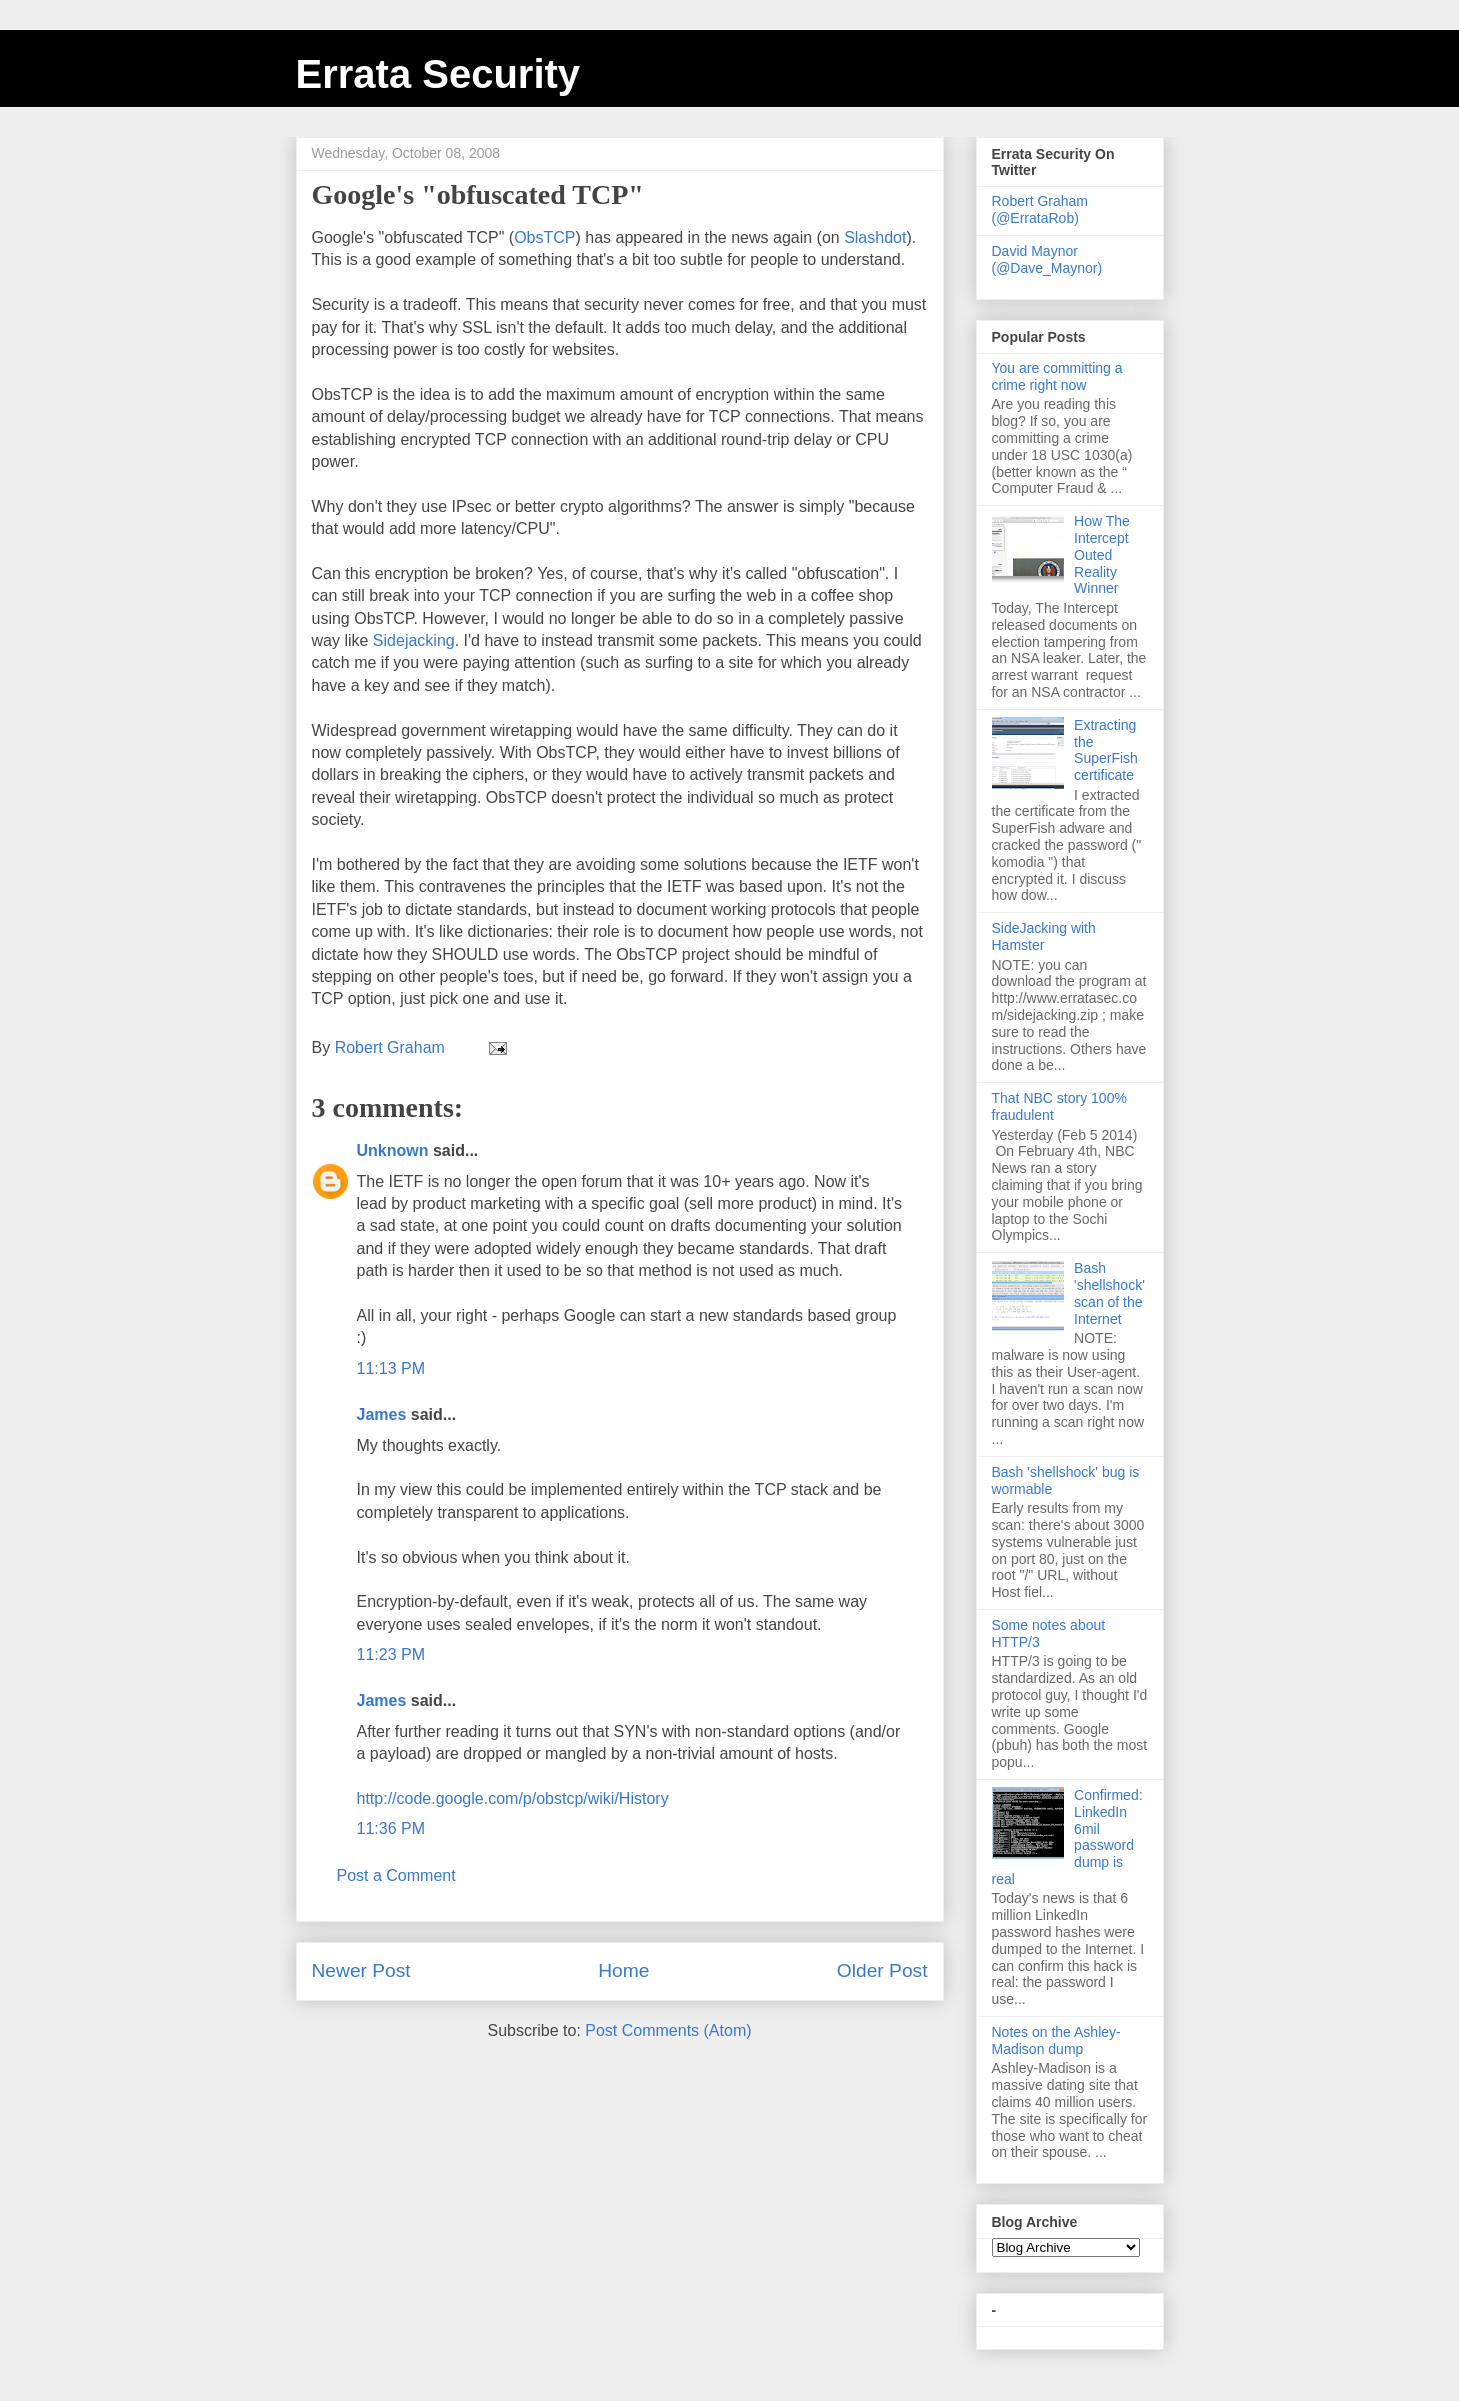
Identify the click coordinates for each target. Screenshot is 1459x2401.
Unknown (393, 1150)
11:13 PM (391, 1368)
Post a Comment (396, 1875)
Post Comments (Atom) (668, 2030)
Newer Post (361, 1970)
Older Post (882, 1970)
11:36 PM (391, 1828)
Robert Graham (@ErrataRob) (1040, 209)
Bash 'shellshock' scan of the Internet (1109, 1293)
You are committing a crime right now (1057, 376)
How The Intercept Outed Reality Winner (1102, 554)
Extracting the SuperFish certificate (1106, 750)
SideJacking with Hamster (1044, 936)
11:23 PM (391, 1654)
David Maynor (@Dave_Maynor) (1047, 259)
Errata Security (438, 74)
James (382, 1414)
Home (623, 1970)
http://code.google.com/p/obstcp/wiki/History (513, 1798)
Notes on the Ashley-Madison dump (1056, 2040)
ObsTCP (544, 237)
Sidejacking (414, 640)
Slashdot (875, 237)
